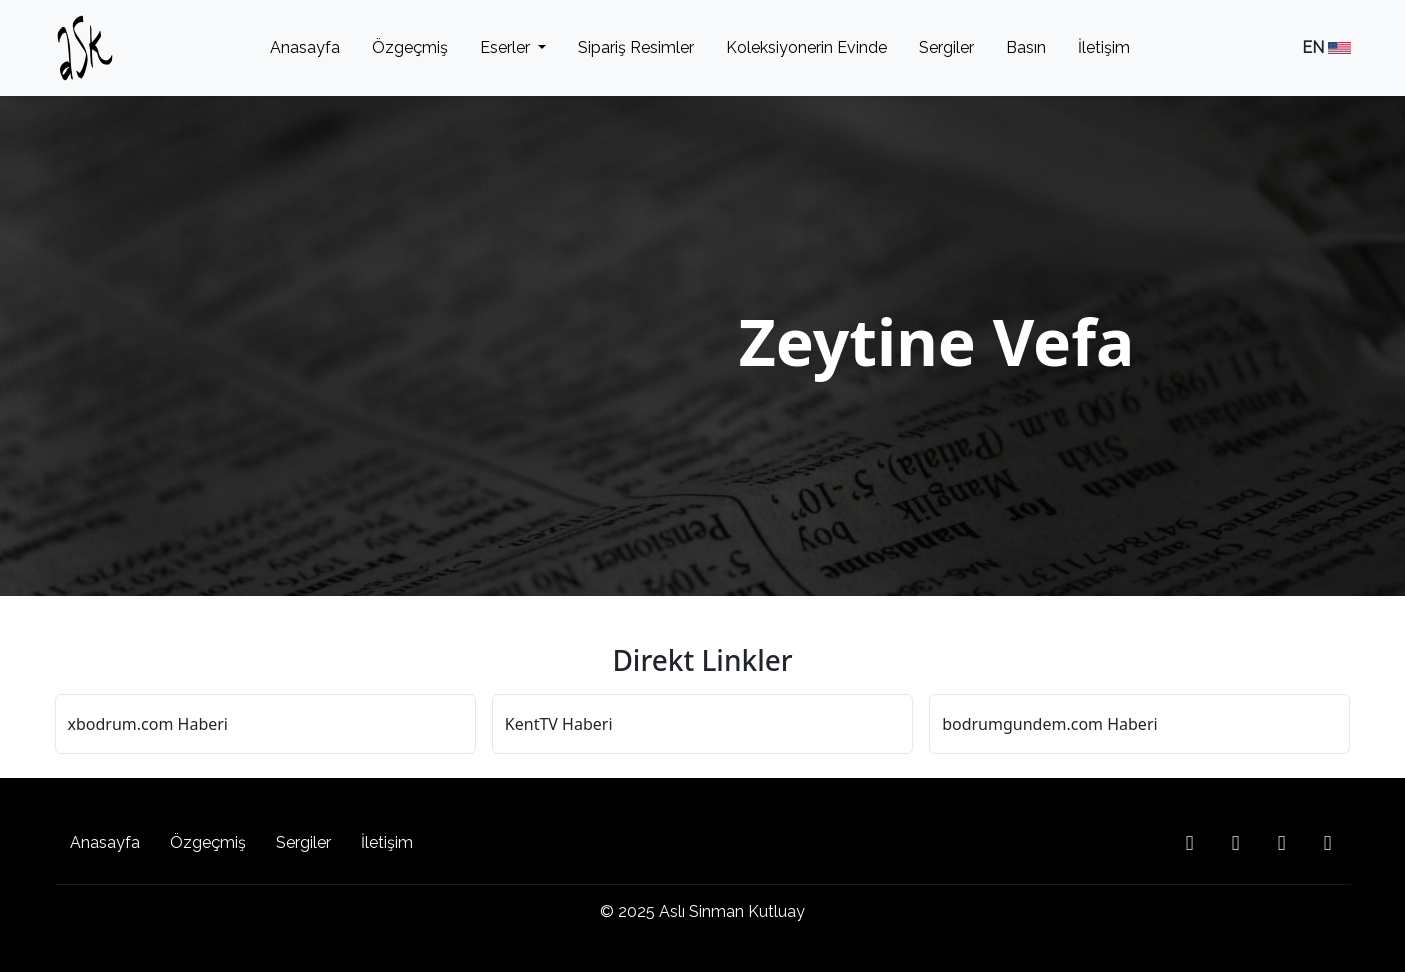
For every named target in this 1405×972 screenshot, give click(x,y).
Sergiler (946, 47)
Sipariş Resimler (636, 47)
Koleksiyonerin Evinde (806, 47)
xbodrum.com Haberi (148, 724)
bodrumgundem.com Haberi (1049, 724)
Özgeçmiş (410, 47)
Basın (1026, 47)
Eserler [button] (507, 47)
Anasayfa (305, 47)
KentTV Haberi (559, 724)
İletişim (1104, 47)
